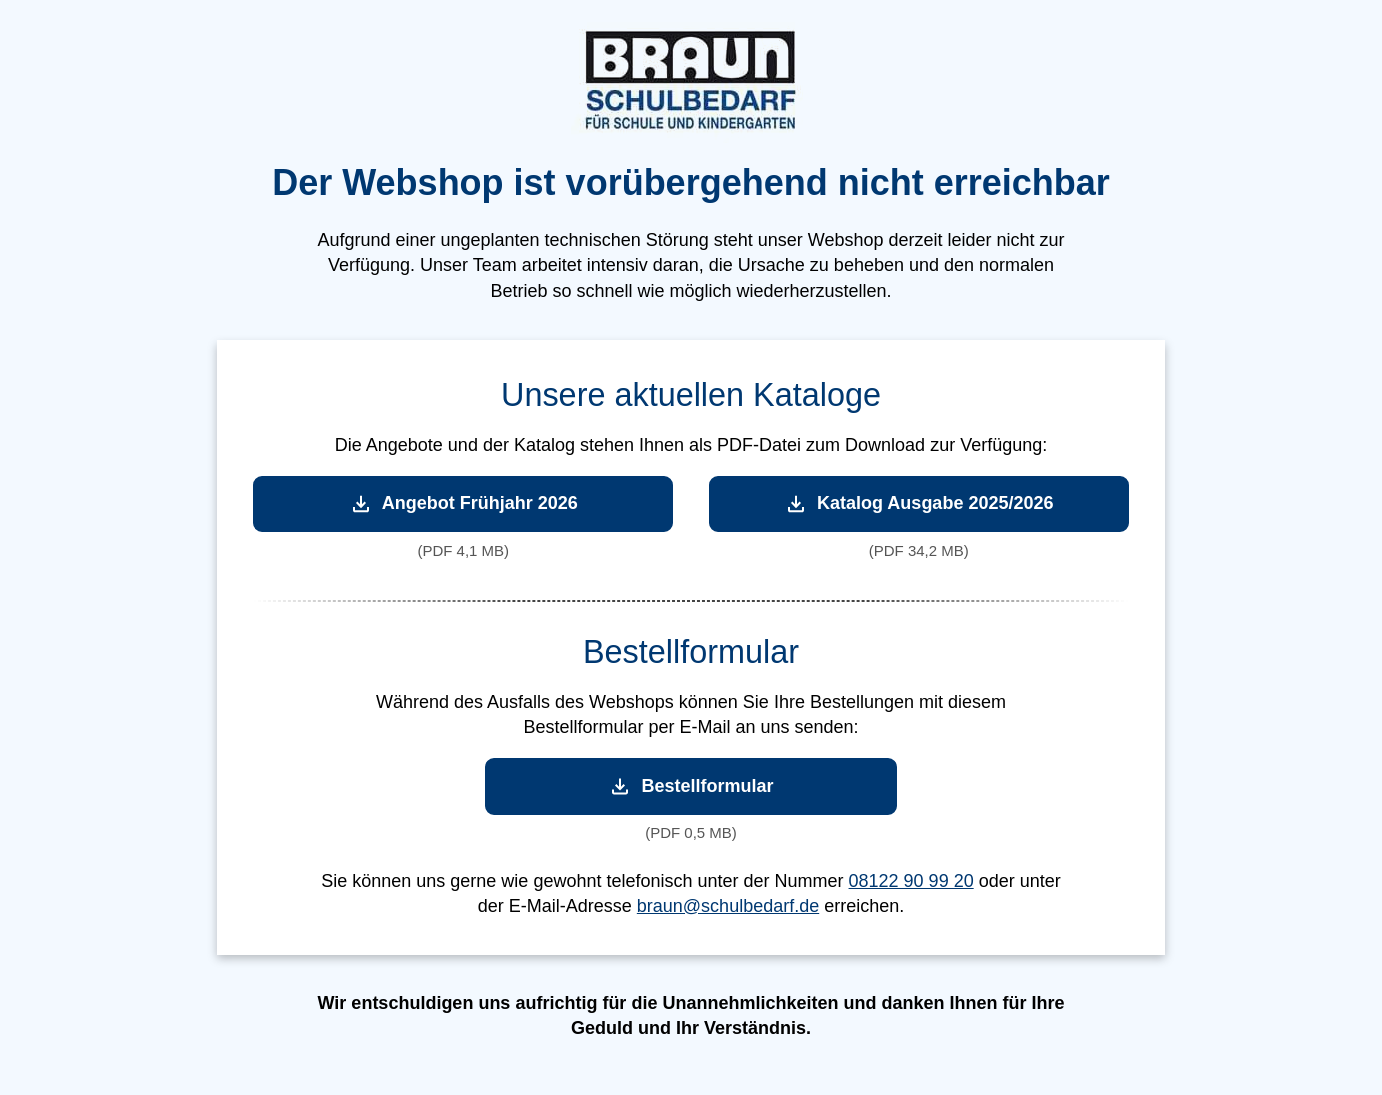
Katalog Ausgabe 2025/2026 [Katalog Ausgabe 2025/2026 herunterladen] (918, 503)
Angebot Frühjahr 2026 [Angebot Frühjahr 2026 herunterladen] (463, 503)
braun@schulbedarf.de (728, 906)
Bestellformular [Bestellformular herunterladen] (690, 786)
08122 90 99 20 (911, 881)
